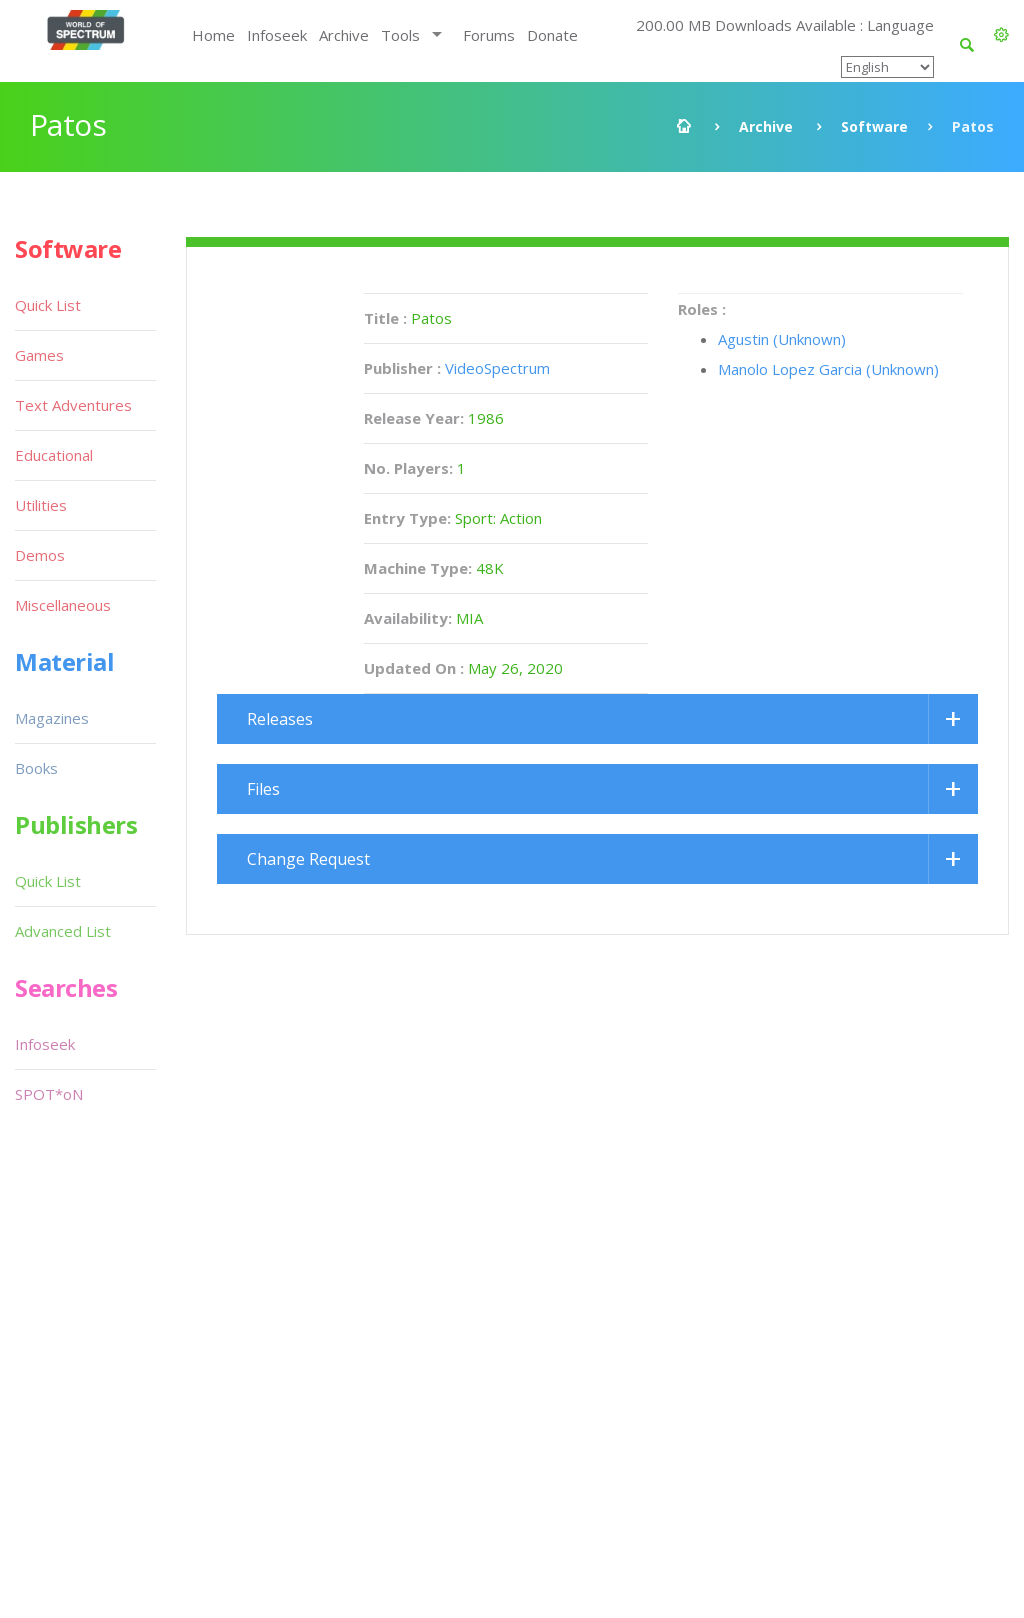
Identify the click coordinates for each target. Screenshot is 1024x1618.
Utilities (41, 505)
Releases (280, 719)
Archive (344, 35)
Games (39, 355)
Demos (40, 555)
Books (36, 768)
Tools (400, 35)
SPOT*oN (49, 1094)
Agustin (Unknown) (782, 339)
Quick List (48, 305)
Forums (489, 35)
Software (874, 126)
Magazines (52, 718)
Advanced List (63, 931)
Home (213, 35)
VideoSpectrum (497, 368)
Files (263, 789)
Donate (552, 35)
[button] (1001, 35)
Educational (54, 455)
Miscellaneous (63, 605)
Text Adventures (73, 405)
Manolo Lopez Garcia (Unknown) (828, 369)
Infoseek (277, 35)
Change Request (308, 859)
